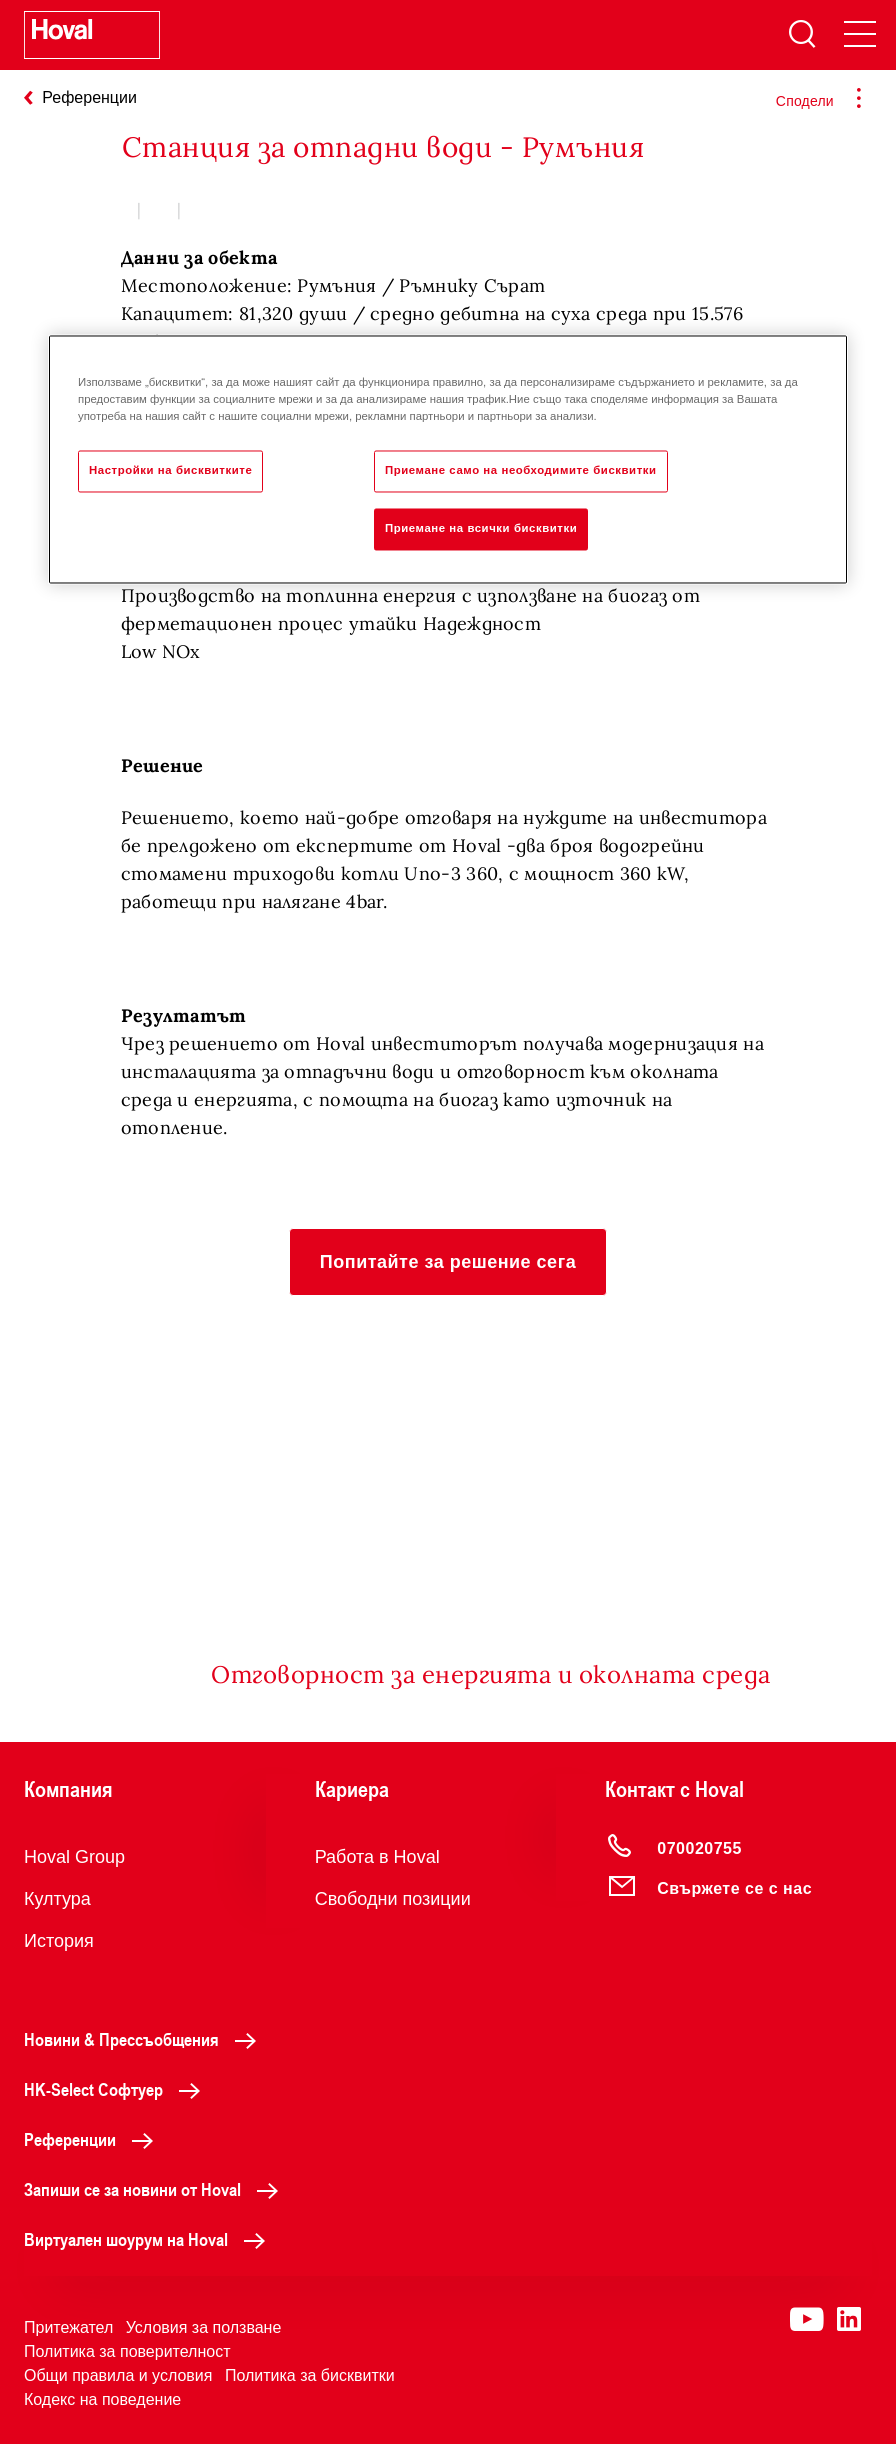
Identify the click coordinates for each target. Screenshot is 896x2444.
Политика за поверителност (127, 2351)
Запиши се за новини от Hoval (156, 2189)
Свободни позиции (393, 1899)
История (59, 1941)
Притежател (68, 2327)
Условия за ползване (204, 2327)
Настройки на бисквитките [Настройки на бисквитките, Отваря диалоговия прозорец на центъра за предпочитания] (170, 470)
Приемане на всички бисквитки (481, 528)
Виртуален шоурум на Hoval (150, 2239)
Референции (94, 2139)
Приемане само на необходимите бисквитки (521, 470)
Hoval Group (74, 1857)
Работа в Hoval (377, 1857)
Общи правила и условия (118, 2375)
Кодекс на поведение (102, 2399)
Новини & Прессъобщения (145, 2039)
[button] (448, 1262)
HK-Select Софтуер (117, 2089)
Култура (57, 1899)
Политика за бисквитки (310, 2375)
